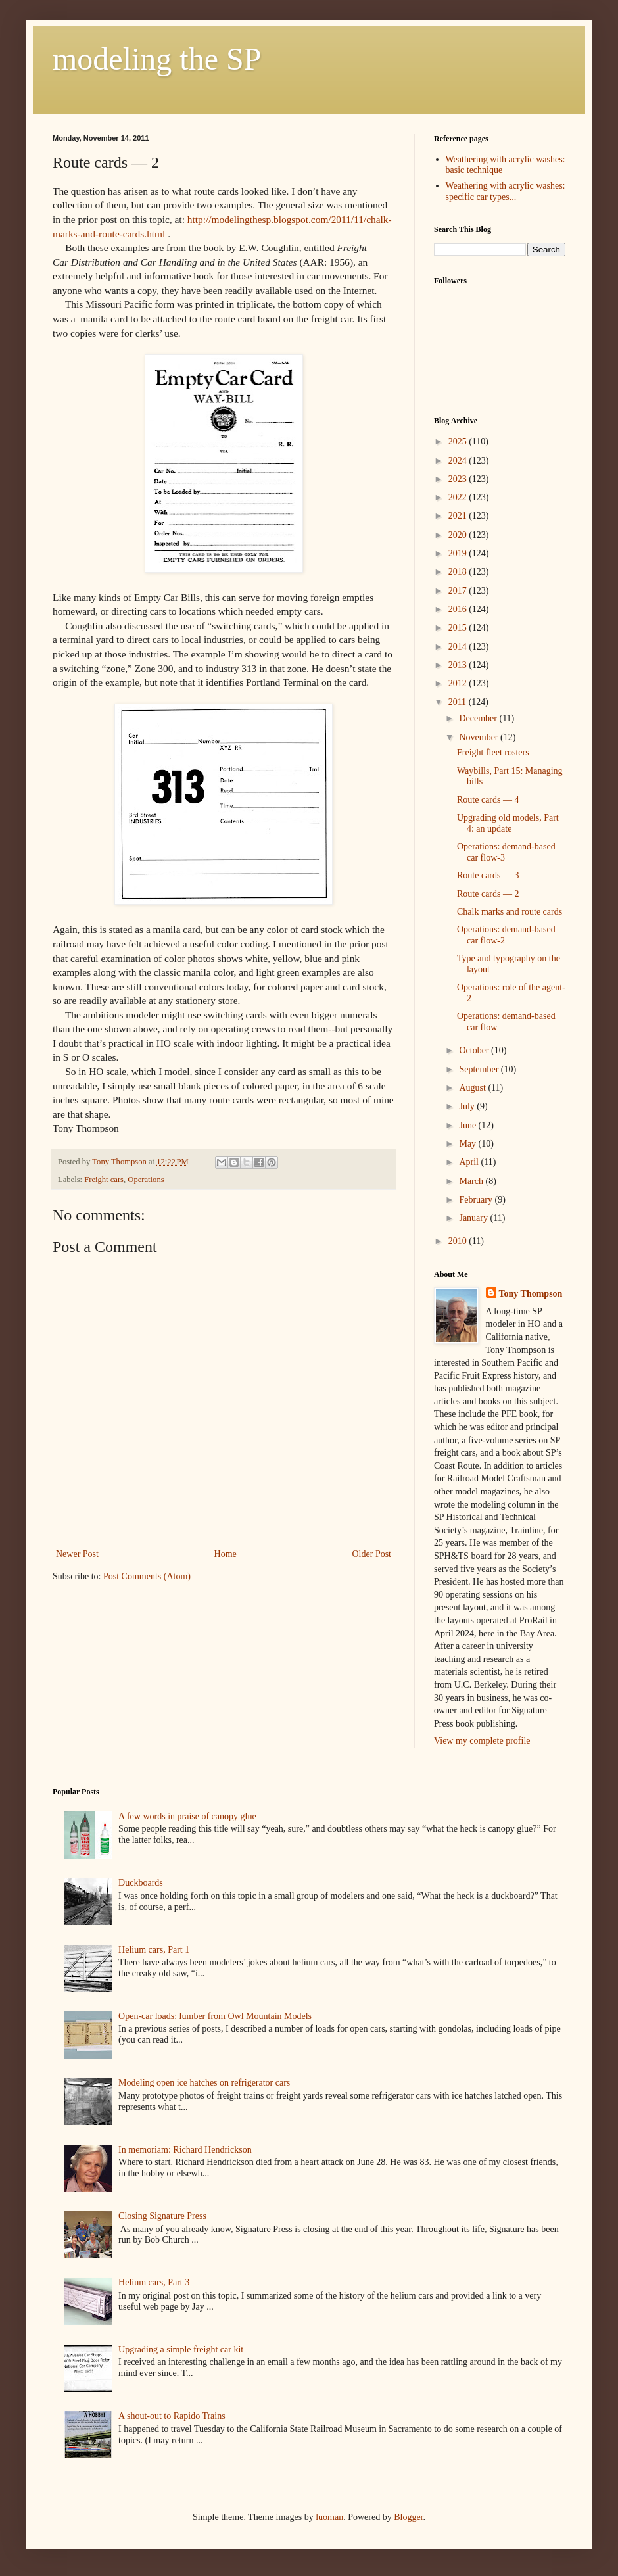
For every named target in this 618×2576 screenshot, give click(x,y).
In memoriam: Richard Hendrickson (185, 2150)
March (472, 1181)
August (473, 1088)
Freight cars (104, 1179)
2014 (458, 647)
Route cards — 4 (488, 800)
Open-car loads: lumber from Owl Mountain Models (215, 2016)
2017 (458, 591)
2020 (458, 535)
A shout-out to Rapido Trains (172, 2416)
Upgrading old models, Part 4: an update (508, 823)
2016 (458, 609)
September (479, 1069)
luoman (329, 2517)
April (470, 1162)
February (476, 1200)
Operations (146, 1179)
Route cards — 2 (488, 894)
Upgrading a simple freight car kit (180, 2349)
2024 (458, 460)
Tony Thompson (531, 1294)
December (479, 718)
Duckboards (140, 1883)
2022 (458, 497)
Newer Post (77, 1554)
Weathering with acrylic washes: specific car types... (505, 191)
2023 (458, 479)
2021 (458, 516)
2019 (458, 553)
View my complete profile (482, 1741)
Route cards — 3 (488, 875)
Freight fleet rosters (493, 752)
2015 (458, 627)
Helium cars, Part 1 (153, 1950)
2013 (458, 665)
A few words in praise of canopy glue (187, 1816)
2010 (458, 1241)
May (468, 1144)
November (479, 737)
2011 (458, 702)
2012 (458, 683)
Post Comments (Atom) (147, 1576)
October (475, 1050)
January (474, 1218)
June (468, 1125)
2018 (458, 572)
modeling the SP (157, 58)
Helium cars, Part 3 (153, 2282)
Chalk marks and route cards (509, 912)
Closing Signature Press (162, 2216)
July (468, 1106)
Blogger (408, 2517)
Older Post (372, 1554)
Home (225, 1554)
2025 (458, 441)
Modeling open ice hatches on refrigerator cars (204, 2082)
